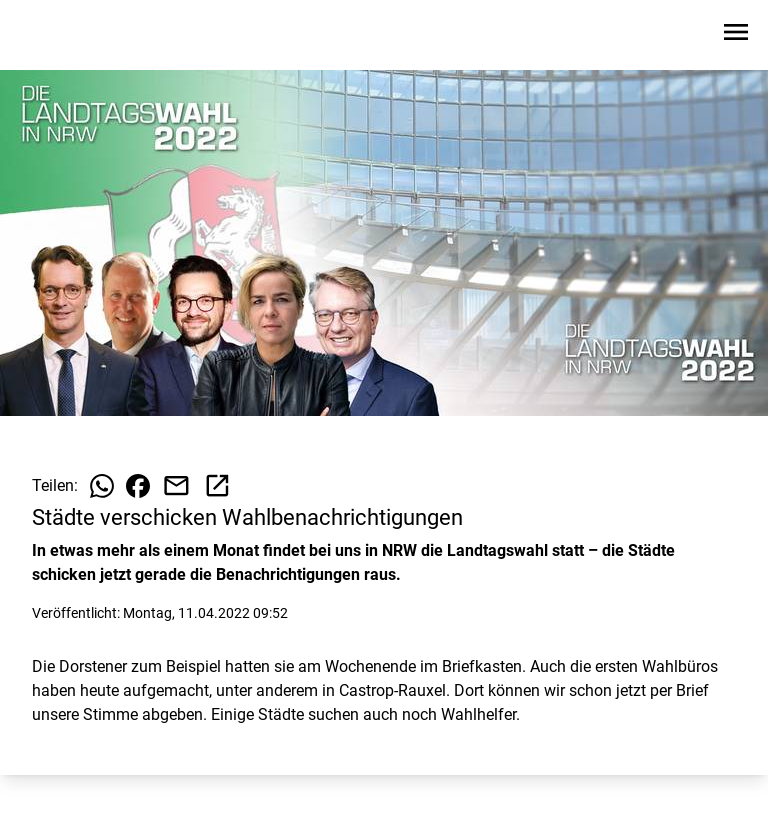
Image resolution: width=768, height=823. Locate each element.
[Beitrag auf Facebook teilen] (138, 486)
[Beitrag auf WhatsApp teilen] (102, 486)
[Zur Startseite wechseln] (64, 36)
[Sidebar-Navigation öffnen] (736, 35)
